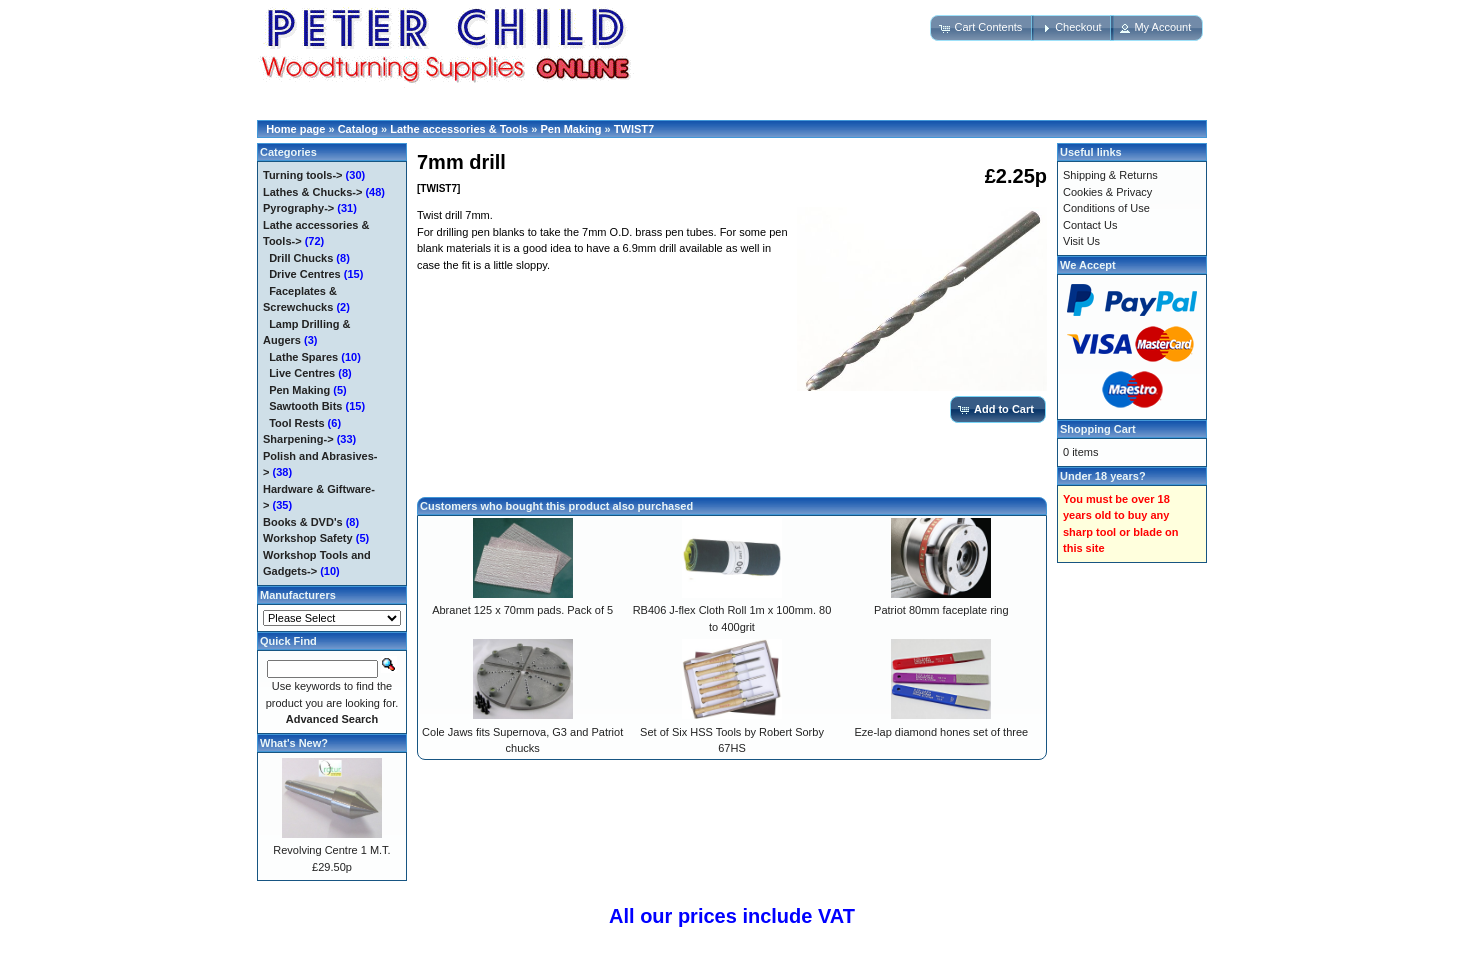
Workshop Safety (308, 538)
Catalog (358, 129)
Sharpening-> (298, 439)
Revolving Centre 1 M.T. (331, 850)
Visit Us (1081, 241)
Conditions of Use (1106, 208)
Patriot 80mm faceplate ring (941, 610)
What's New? (294, 743)
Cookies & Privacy (1107, 192)
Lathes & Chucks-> (312, 192)
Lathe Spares (303, 357)
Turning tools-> (303, 175)
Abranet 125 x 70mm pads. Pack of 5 (522, 610)
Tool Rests (296, 423)
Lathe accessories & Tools (459, 129)
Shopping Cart (1098, 429)
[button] (982, 28)
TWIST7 (634, 129)
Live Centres (302, 373)
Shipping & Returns (1110, 175)
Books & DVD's (303, 522)
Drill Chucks (301, 258)
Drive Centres (305, 274)
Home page (295, 129)
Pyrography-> (298, 208)
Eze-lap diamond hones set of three (941, 732)
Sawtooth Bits (305, 406)
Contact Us (1090, 225)
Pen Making (570, 129)
